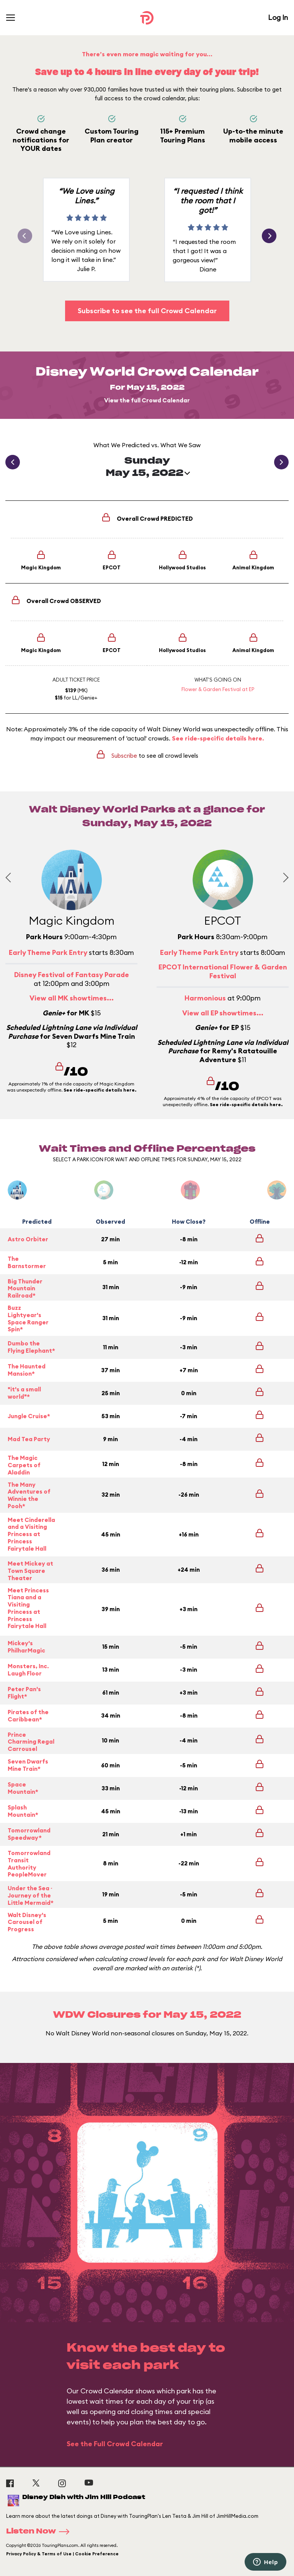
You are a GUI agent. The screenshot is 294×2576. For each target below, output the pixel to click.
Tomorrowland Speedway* (29, 1834)
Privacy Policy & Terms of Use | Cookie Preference (62, 2553)
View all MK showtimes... (71, 998)
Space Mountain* (23, 1788)
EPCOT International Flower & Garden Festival (222, 971)
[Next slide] (283, 877)
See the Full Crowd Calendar (115, 2443)
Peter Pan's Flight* (24, 1692)
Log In (278, 17)
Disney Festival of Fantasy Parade (71, 974)
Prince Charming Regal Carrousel (31, 1742)
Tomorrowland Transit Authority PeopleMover (29, 1864)
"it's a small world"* (24, 1393)
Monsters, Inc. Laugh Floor (28, 1669)
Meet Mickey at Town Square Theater (30, 1571)
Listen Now (40, 2531)
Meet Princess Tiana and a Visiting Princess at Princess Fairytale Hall (28, 1608)
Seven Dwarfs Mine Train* (28, 1765)
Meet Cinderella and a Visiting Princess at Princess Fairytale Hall (31, 1534)
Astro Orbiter (28, 1239)
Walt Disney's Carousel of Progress (27, 1922)
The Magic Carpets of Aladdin (24, 1465)
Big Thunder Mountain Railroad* (25, 1288)
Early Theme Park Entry (48, 952)
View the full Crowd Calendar (147, 400)
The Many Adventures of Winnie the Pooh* (29, 1495)
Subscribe (124, 755)
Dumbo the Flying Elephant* (31, 1347)
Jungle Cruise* (29, 1416)
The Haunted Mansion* (27, 1370)
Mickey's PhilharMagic (26, 1646)
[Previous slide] (10, 877)
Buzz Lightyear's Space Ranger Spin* (28, 1318)
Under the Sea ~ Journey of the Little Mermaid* (31, 1895)
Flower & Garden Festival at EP (217, 689)
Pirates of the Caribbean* (28, 1715)
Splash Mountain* (23, 1811)
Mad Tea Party (29, 1439)
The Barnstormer (27, 1262)
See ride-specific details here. (218, 738)
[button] (269, 236)
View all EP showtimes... (222, 1012)
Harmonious (205, 998)
